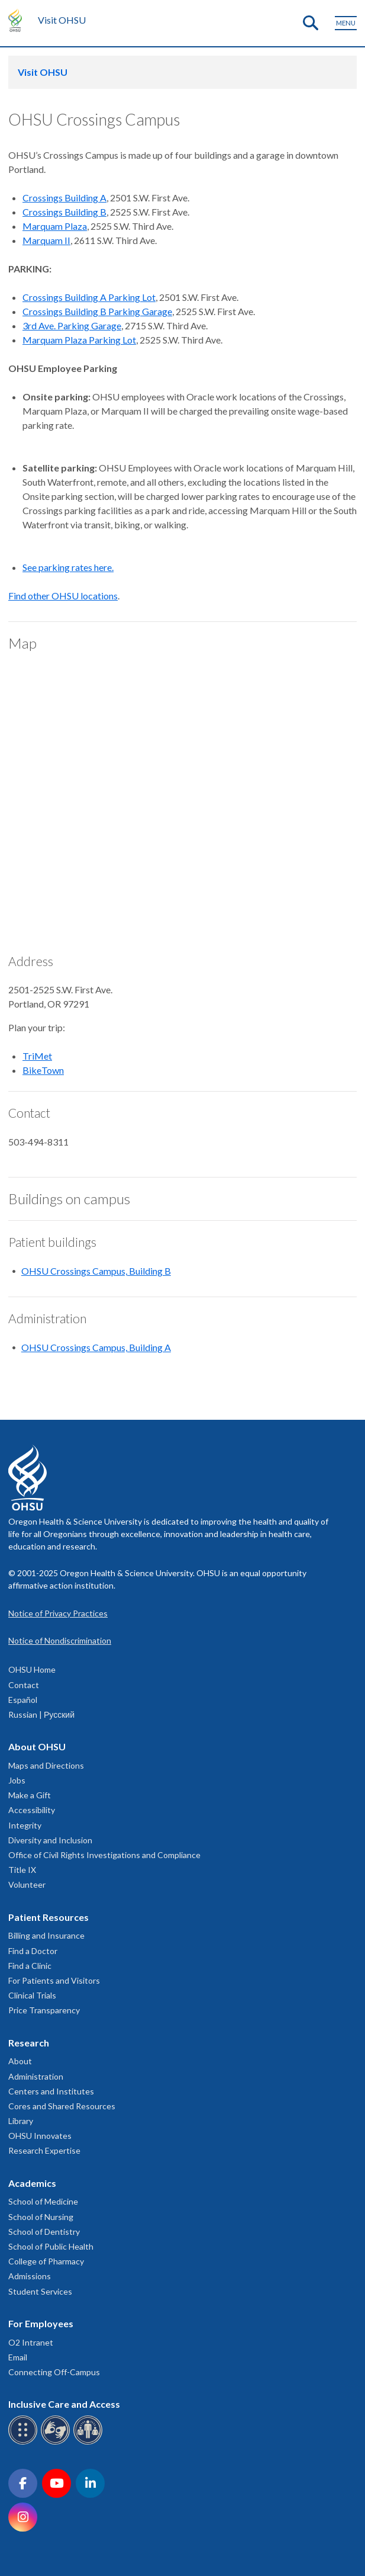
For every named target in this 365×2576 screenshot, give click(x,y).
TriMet (37, 1055)
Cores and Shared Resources (61, 2106)
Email (17, 2357)
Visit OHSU (62, 19)
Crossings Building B (64, 211)
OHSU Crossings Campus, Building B (96, 1270)
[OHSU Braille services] (24, 2442)
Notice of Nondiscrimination (59, 1640)
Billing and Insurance (46, 1935)
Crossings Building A (64, 197)
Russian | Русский (41, 1714)
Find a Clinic (29, 1966)
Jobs (16, 1780)
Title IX (22, 1870)
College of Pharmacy (46, 2261)
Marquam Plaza (54, 226)
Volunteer (27, 1884)
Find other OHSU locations (63, 595)
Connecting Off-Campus (54, 2372)
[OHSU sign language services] (57, 2442)
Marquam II (46, 240)
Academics (32, 2183)
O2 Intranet (30, 2342)
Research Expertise (44, 2150)
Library (20, 2121)
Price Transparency (44, 2010)
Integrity (24, 1825)
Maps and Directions (46, 1765)
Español (22, 1700)
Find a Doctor (32, 1951)
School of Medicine (43, 2201)
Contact (23, 1685)
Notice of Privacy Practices (58, 1613)
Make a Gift (29, 1795)
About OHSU (37, 1746)
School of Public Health (50, 2246)
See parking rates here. (68, 567)
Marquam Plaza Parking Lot (79, 339)
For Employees (40, 2323)
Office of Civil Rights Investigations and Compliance (104, 1855)
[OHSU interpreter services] (89, 2442)
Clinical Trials (32, 1995)
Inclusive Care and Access (64, 2404)
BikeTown (43, 1070)
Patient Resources (48, 1917)
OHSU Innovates (40, 2136)
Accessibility (31, 1810)
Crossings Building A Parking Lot (89, 297)
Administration (35, 2076)
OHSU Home (32, 1669)
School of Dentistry (44, 2232)
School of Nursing (40, 2217)
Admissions (29, 2276)
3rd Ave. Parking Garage (71, 325)
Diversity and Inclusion (50, 1840)
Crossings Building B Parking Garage (97, 311)
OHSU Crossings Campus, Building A (96, 1347)
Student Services (40, 2291)
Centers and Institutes (51, 2091)
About (20, 2061)
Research (28, 2042)
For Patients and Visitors (54, 1980)
